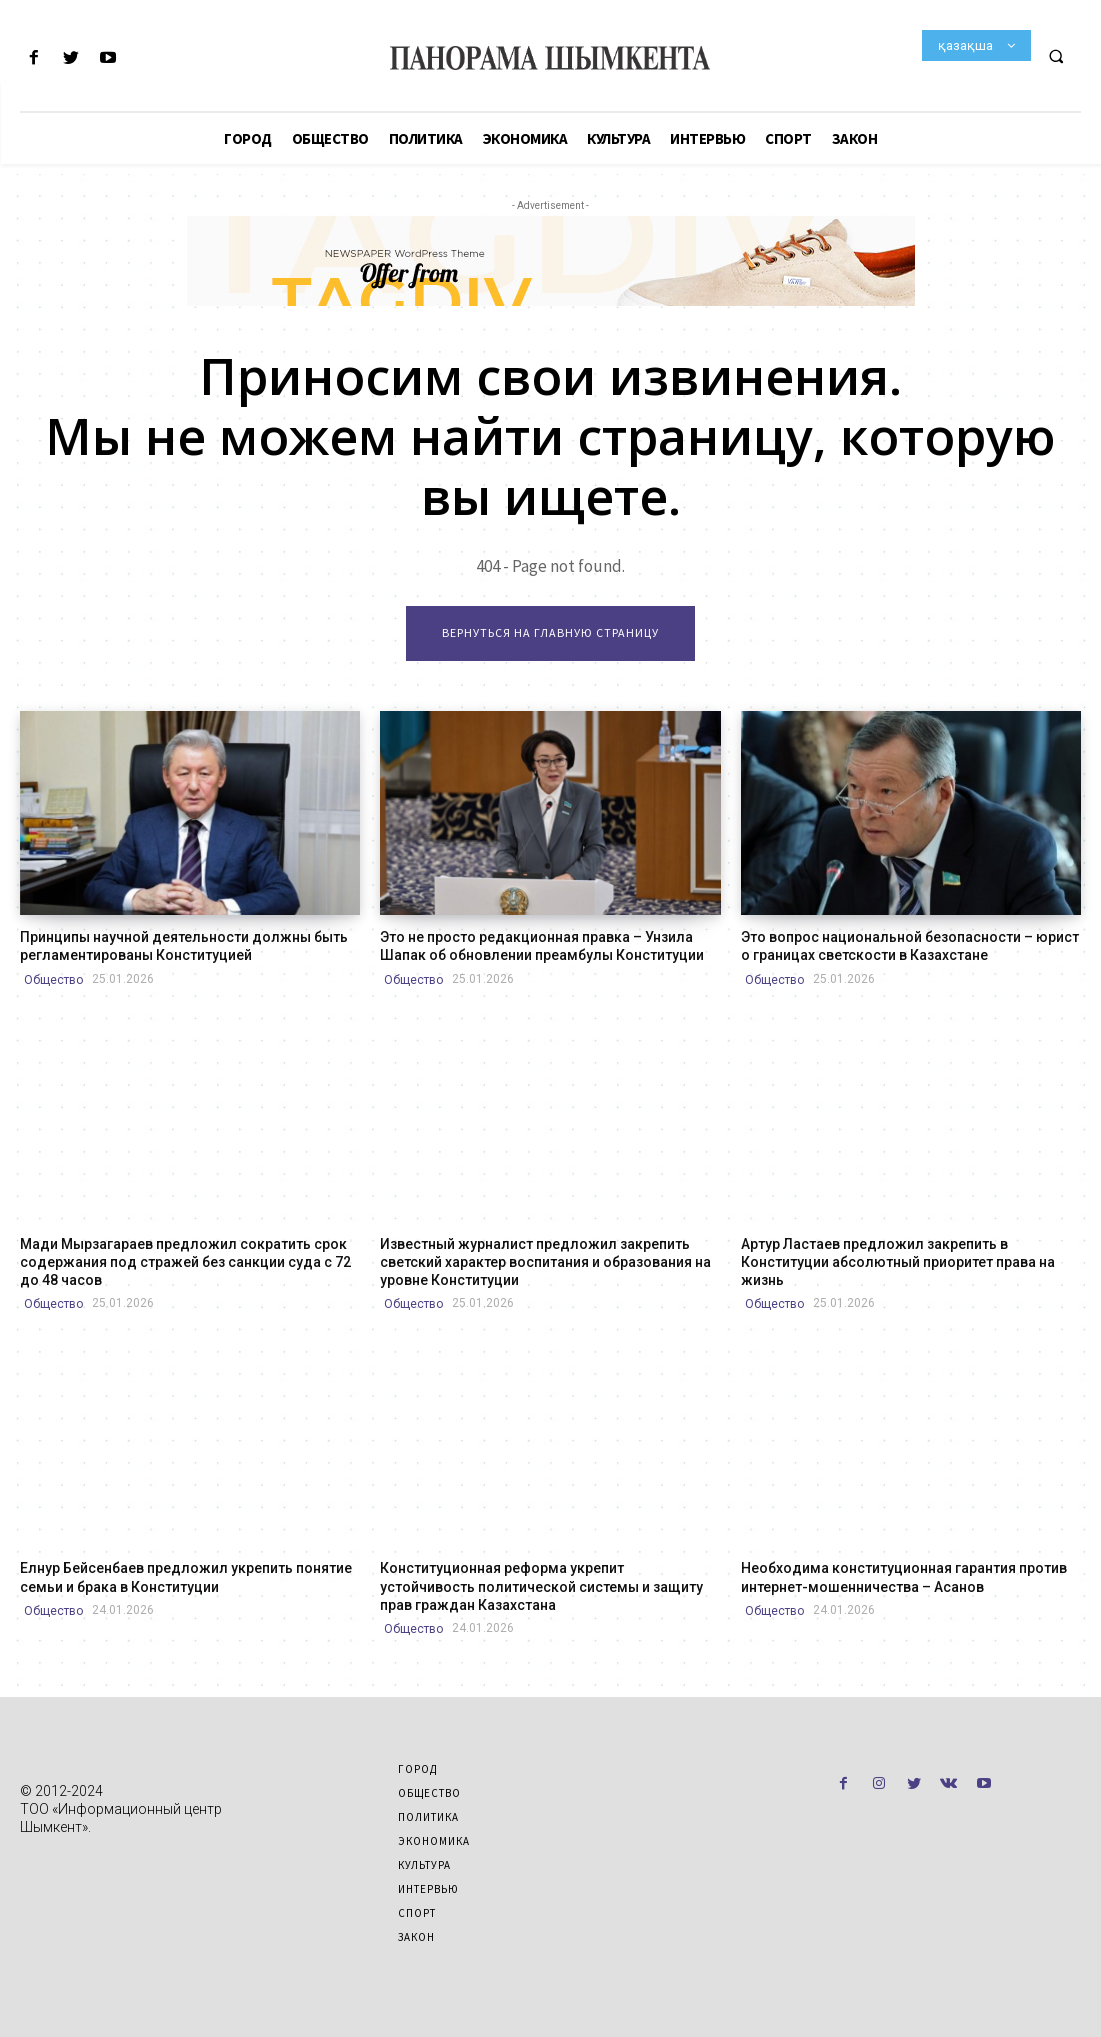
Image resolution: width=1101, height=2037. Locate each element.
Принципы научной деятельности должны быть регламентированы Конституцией (184, 946)
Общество (53, 980)
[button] (1056, 56)
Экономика (434, 1841)
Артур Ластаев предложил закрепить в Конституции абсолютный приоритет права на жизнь (898, 1262)
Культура (424, 1865)
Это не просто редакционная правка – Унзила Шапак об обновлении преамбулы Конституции (542, 946)
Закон (416, 1937)
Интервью (428, 1889)
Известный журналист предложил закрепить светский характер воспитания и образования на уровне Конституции (545, 1262)
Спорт (417, 1913)
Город (417, 1769)
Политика (428, 1817)
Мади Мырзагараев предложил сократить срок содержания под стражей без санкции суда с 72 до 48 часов (185, 1262)
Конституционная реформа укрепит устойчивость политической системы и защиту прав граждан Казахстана (541, 1586)
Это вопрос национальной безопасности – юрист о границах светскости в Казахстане (910, 946)
